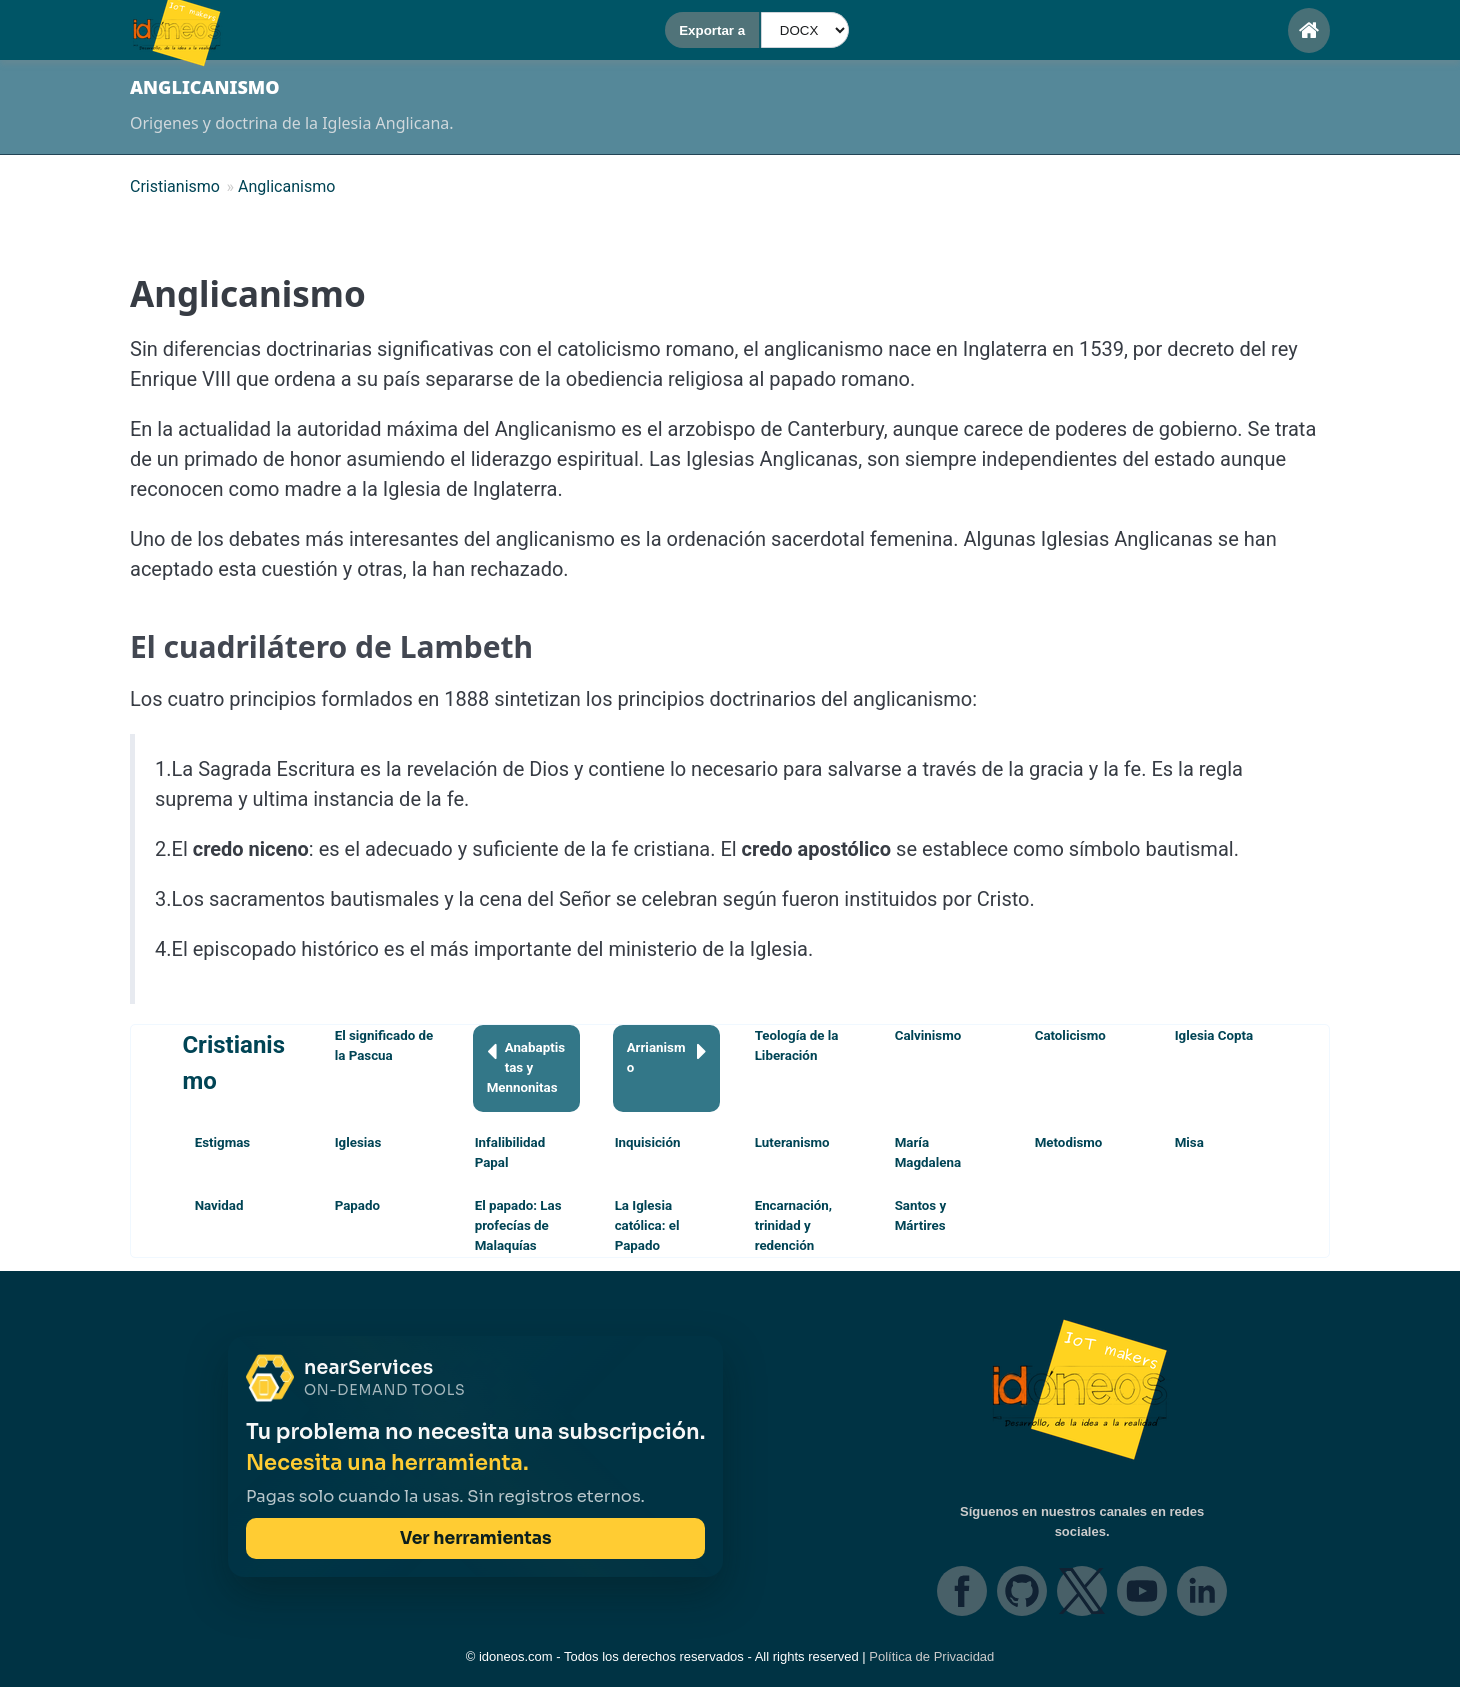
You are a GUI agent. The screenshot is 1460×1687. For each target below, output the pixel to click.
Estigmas (223, 1142)
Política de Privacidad (931, 1656)
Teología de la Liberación (797, 1045)
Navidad (219, 1205)
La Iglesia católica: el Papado (647, 1225)
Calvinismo (928, 1035)
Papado (357, 1205)
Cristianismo (233, 1063)
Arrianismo (667, 1056)
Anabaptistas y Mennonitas (526, 1066)
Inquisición (648, 1142)
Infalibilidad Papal (510, 1152)
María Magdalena (928, 1152)
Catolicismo (1070, 1035)
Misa (1189, 1142)
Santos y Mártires (921, 1215)
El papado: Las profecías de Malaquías (518, 1225)
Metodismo (1069, 1142)
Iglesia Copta (1214, 1035)
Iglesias (358, 1142)
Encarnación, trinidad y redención (793, 1225)
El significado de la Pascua (384, 1045)
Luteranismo (792, 1142)
